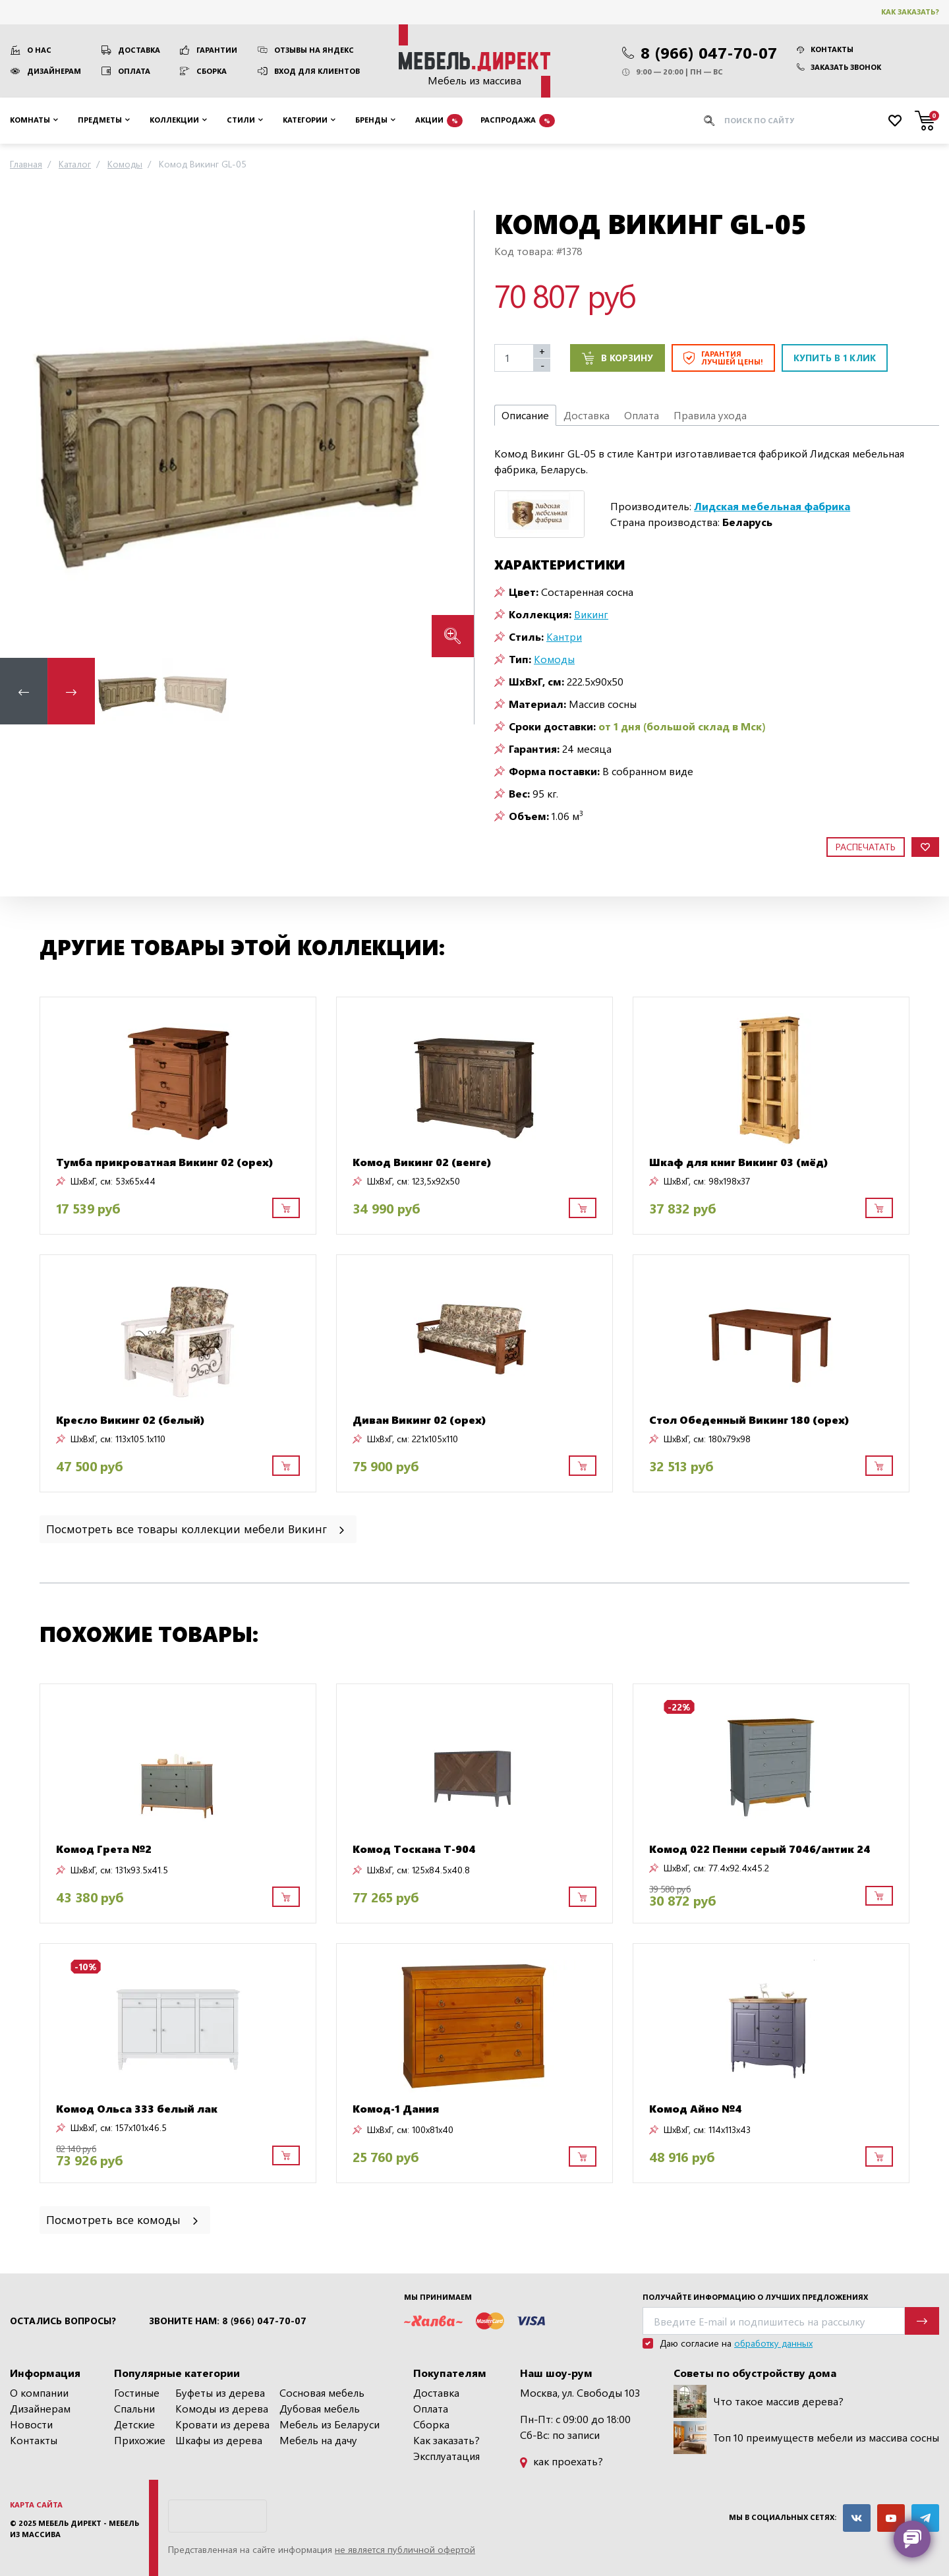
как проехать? (561, 2461)
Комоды (554, 659)
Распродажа (517, 120)
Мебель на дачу (318, 2440)
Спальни (134, 2408)
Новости (31, 2424)
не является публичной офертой (405, 2549)
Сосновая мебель (321, 2392)
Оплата (134, 71)
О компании (39, 2392)
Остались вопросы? (63, 2321)
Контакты (825, 49)
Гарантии (216, 50)
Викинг (591, 614)
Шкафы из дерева (218, 2440)
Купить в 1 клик (834, 357)
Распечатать (866, 846)
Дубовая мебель (319, 2408)
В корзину (617, 358)
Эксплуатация (446, 2456)
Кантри (564, 636)
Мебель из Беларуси (329, 2424)
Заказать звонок (839, 67)
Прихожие (139, 2440)
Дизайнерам (54, 71)
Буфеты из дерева (220, 2392)
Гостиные (136, 2392)
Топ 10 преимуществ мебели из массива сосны (806, 2437)
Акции (439, 120)
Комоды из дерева (221, 2408)
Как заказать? (910, 11)
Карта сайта (36, 2504)
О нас (39, 50)
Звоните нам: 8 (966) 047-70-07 (227, 2321)
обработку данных (773, 2343)
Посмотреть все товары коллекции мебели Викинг (196, 1528)
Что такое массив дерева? (759, 2401)
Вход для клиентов (317, 71)
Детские (134, 2424)
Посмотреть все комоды (123, 2219)
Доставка (139, 50)
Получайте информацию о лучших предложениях (755, 2296)
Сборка (211, 71)
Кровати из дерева (222, 2424)
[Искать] (709, 120)
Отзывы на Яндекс (314, 50)
